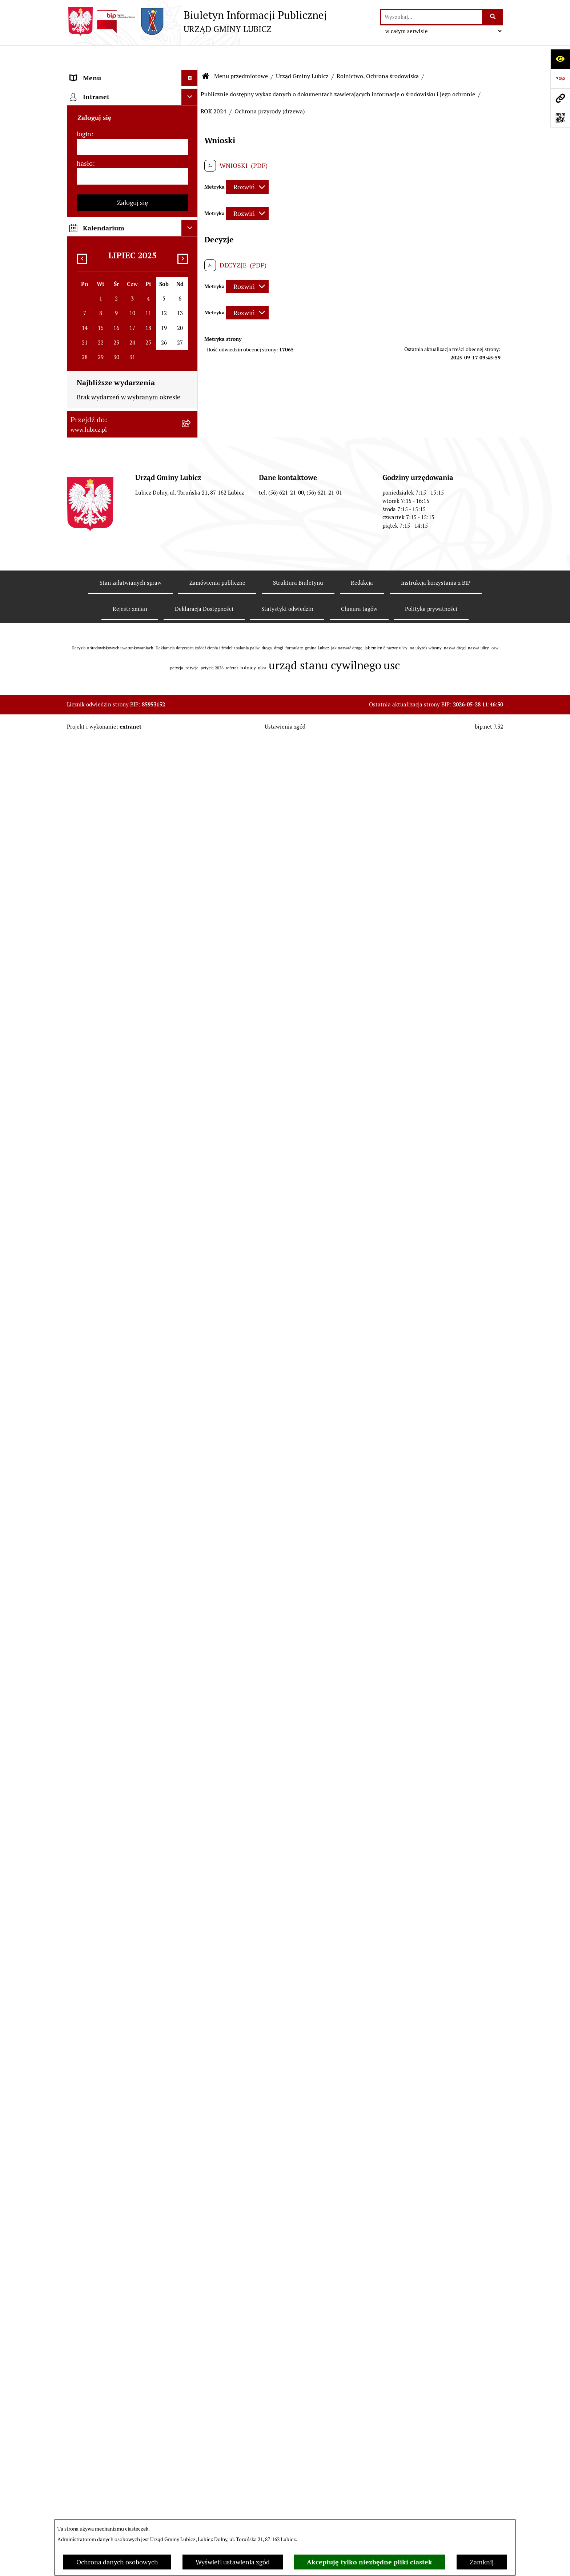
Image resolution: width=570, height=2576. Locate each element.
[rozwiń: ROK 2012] (191, 844)
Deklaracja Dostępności (204, 2445)
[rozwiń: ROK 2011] (191, 865)
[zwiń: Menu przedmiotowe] (191, 72)
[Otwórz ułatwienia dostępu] (560, 59)
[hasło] (132, 2013)
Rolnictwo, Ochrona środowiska (378, 54)
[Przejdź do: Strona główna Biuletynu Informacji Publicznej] (206, 54)
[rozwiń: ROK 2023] (191, 561)
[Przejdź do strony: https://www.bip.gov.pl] (560, 78)
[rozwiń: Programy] (191, 1783)
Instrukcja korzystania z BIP (435, 2419)
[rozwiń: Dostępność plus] (191, 1825)
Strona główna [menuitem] (91, 1898)
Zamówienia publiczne (217, 2419)
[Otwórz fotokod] (560, 118)
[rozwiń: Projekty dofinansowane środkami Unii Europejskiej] (191, 1564)
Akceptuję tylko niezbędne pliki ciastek (369, 2562)
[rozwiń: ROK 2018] (191, 666)
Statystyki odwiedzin (287, 2445)
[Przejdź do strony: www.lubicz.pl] (560, 98)
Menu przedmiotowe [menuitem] (100, 72)
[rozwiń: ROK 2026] (191, 445)
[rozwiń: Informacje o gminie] (191, 93)
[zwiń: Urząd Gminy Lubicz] (191, 198)
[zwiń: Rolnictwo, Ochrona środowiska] (191, 314)
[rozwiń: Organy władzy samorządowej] (191, 114)
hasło (85, 2000)
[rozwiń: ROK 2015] (191, 729)
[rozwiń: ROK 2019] (191, 645)
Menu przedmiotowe (241, 54)
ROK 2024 (213, 89)
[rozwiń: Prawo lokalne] (191, 177)
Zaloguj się (132, 2039)
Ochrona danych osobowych (117, 2562)
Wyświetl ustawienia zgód (233, 2562)
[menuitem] (132, 93)
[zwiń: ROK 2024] (191, 488)
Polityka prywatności (431, 2445)
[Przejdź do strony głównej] (197, 21)
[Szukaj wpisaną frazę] (493, 17)
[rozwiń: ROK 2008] (191, 929)
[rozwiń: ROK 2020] (191, 624)
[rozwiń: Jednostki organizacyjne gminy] (191, 1625)
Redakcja (362, 2419)
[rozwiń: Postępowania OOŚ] (191, 1002)
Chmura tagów (359, 2445)
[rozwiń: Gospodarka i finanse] (191, 1479)
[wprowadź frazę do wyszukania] (431, 17)
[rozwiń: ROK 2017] (191, 687)
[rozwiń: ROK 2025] (191, 466)
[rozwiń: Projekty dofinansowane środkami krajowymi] (191, 1594)
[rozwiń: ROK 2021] (191, 603)
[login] (132, 1983)
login (84, 1970)
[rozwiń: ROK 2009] (191, 908)
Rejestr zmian (130, 2445)
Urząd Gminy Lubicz (302, 54)
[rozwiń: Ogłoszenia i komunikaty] (191, 1667)
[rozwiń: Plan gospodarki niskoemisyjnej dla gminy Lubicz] (191, 1023)
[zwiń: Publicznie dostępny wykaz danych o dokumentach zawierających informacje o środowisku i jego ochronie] (191, 375)
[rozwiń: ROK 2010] (191, 887)
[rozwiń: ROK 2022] (191, 582)
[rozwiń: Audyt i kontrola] (191, 1689)
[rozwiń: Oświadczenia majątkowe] (191, 1710)
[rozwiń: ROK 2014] (191, 750)
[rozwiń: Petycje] (191, 1323)
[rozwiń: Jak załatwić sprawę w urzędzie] (191, 1344)
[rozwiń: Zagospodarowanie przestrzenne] (191, 283)
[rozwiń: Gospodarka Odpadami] (191, 262)
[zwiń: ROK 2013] (191, 771)
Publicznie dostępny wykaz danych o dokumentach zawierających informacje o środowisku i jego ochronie (338, 72)
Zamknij (482, 2562)
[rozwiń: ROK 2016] (191, 708)
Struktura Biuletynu (298, 2419)
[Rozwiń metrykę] (247, 165)
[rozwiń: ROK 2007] (191, 950)
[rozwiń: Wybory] (191, 156)
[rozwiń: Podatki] (191, 1146)
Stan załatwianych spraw (130, 2419)
